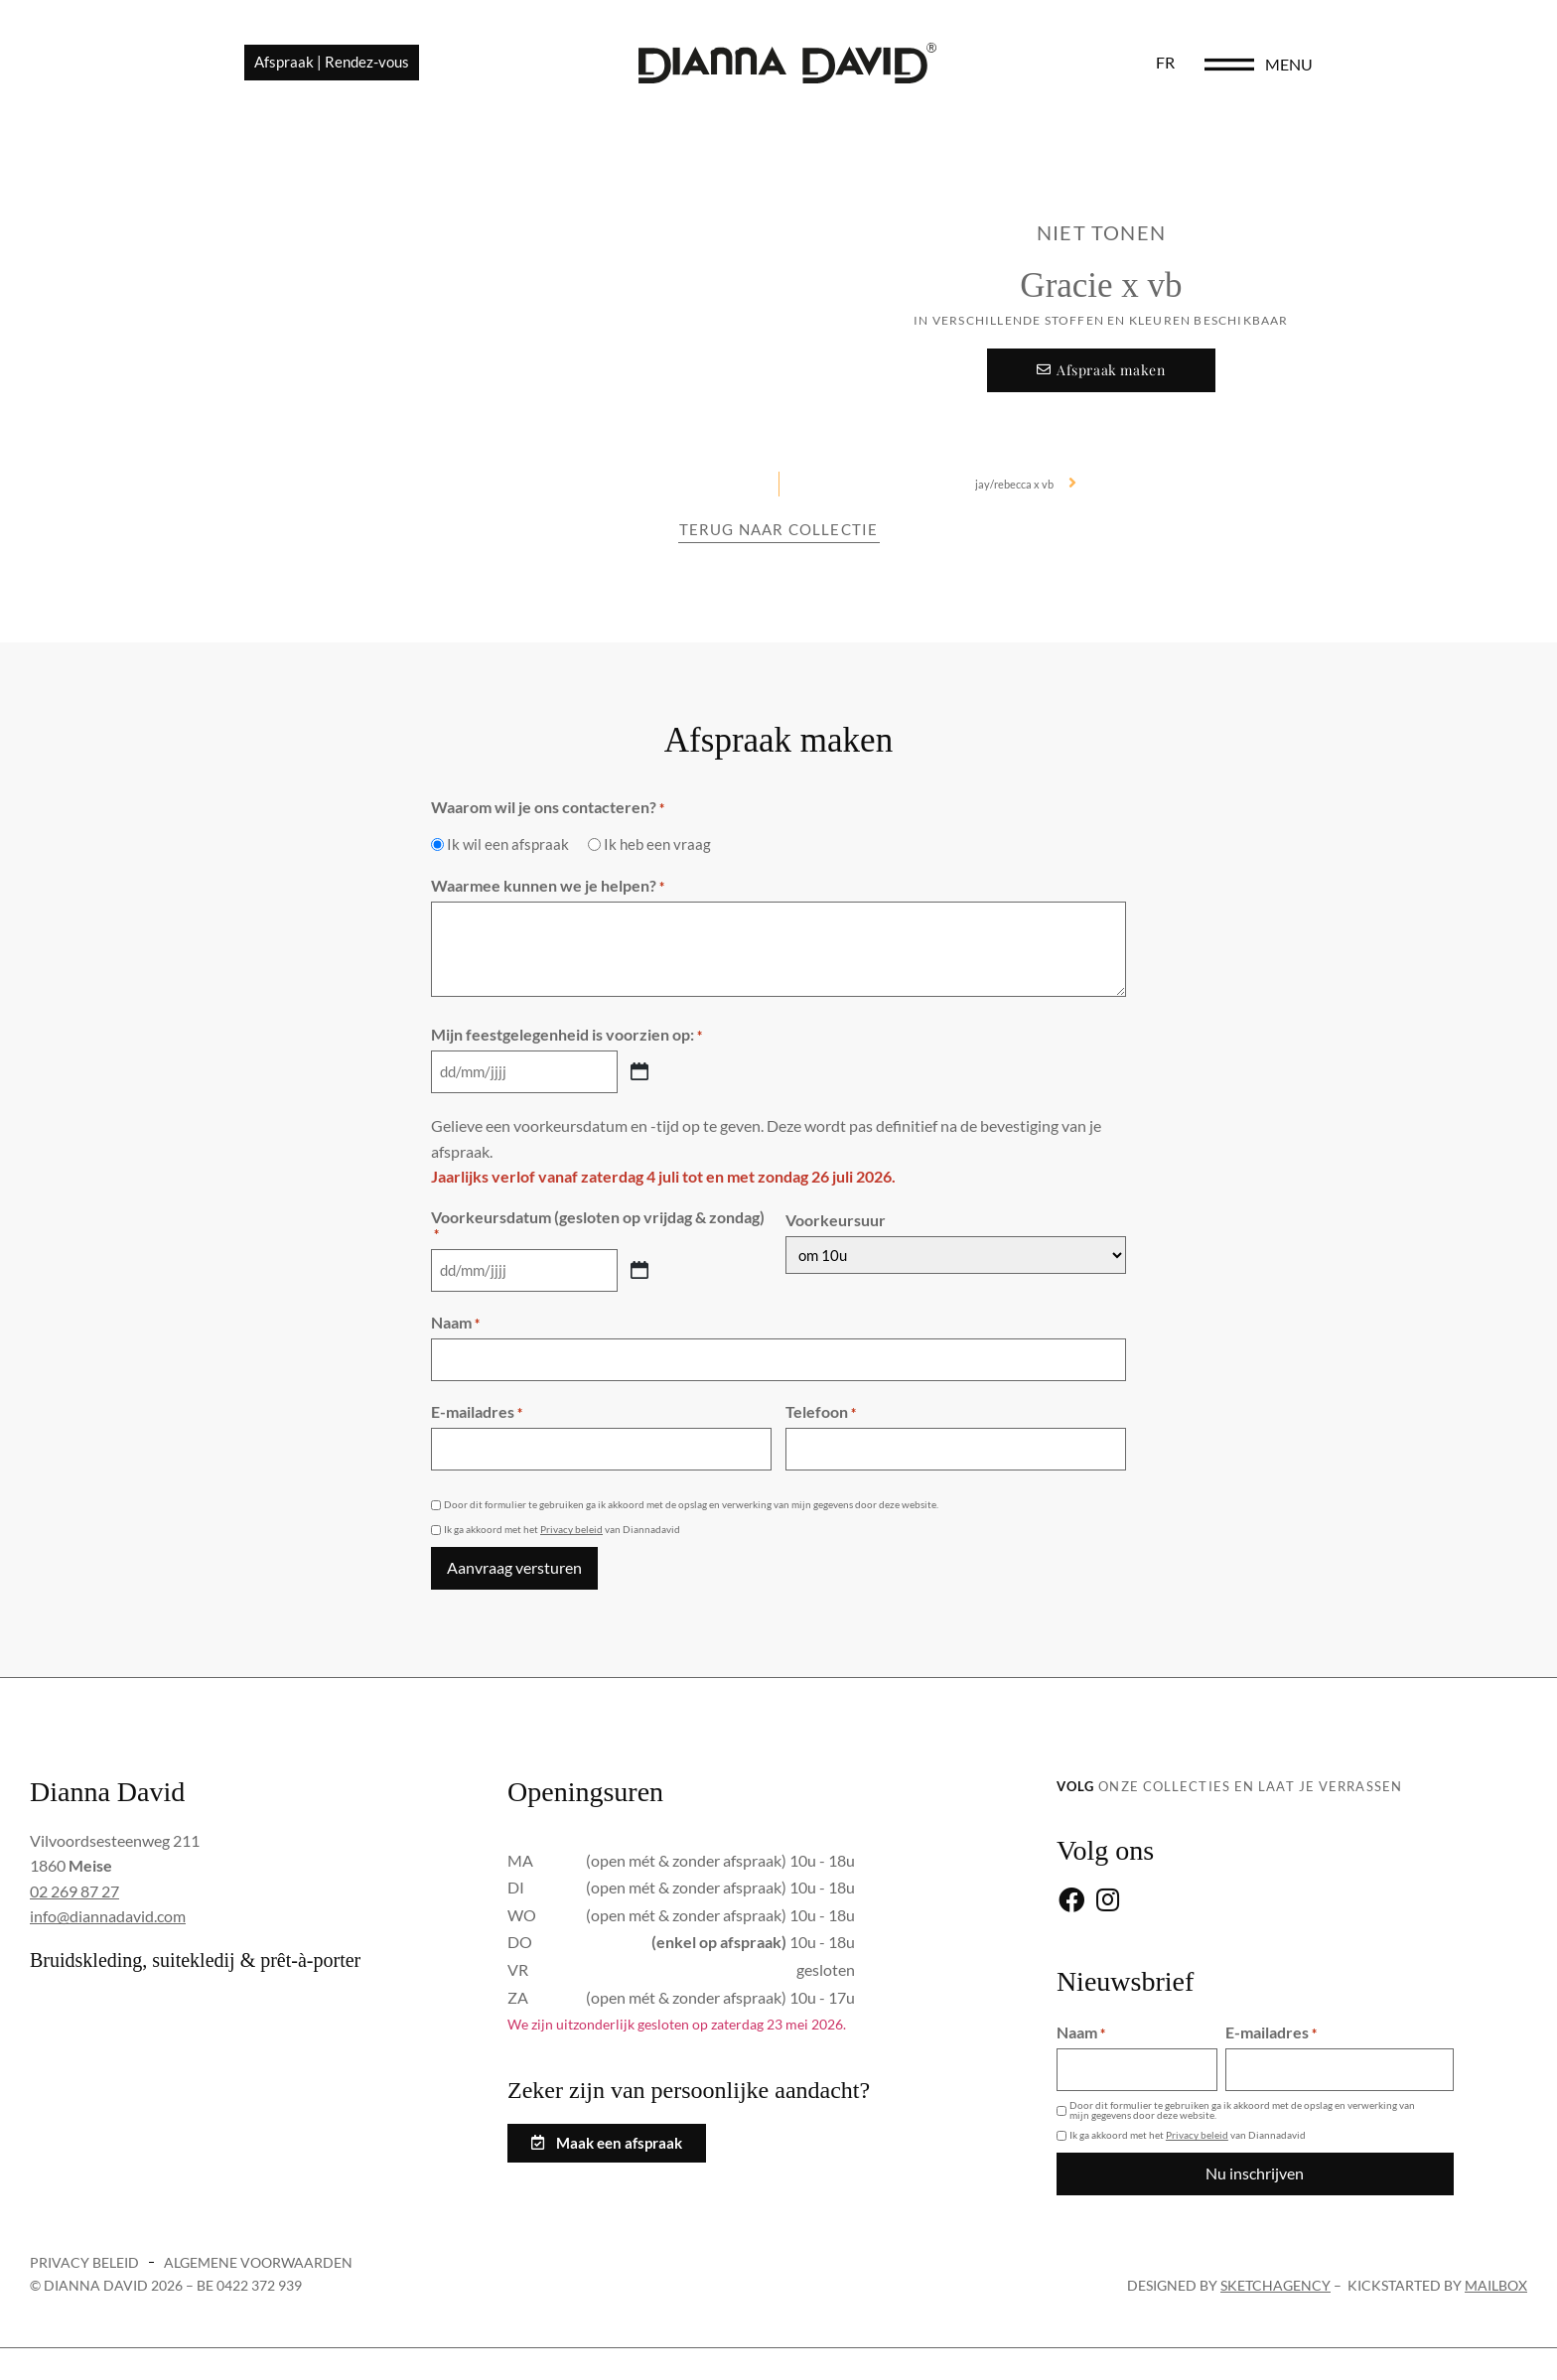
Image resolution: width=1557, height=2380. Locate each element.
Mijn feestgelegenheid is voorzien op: (566, 1035)
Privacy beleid (571, 1519)
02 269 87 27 (74, 1878)
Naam (455, 1318)
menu (1454, 71)
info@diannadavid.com (108, 1902)
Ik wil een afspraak (508, 844)
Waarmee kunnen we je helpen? (547, 886)
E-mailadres (476, 1404)
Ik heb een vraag (657, 844)
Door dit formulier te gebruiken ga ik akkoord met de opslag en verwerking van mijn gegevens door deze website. (691, 1493)
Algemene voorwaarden (258, 2243)
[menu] (1394, 71)
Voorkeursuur (835, 1217)
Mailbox (1496, 2266)
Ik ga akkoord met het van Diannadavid (562, 1519)
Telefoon (820, 1404)
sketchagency (1275, 2266)
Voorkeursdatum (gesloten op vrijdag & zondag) (598, 1222)
